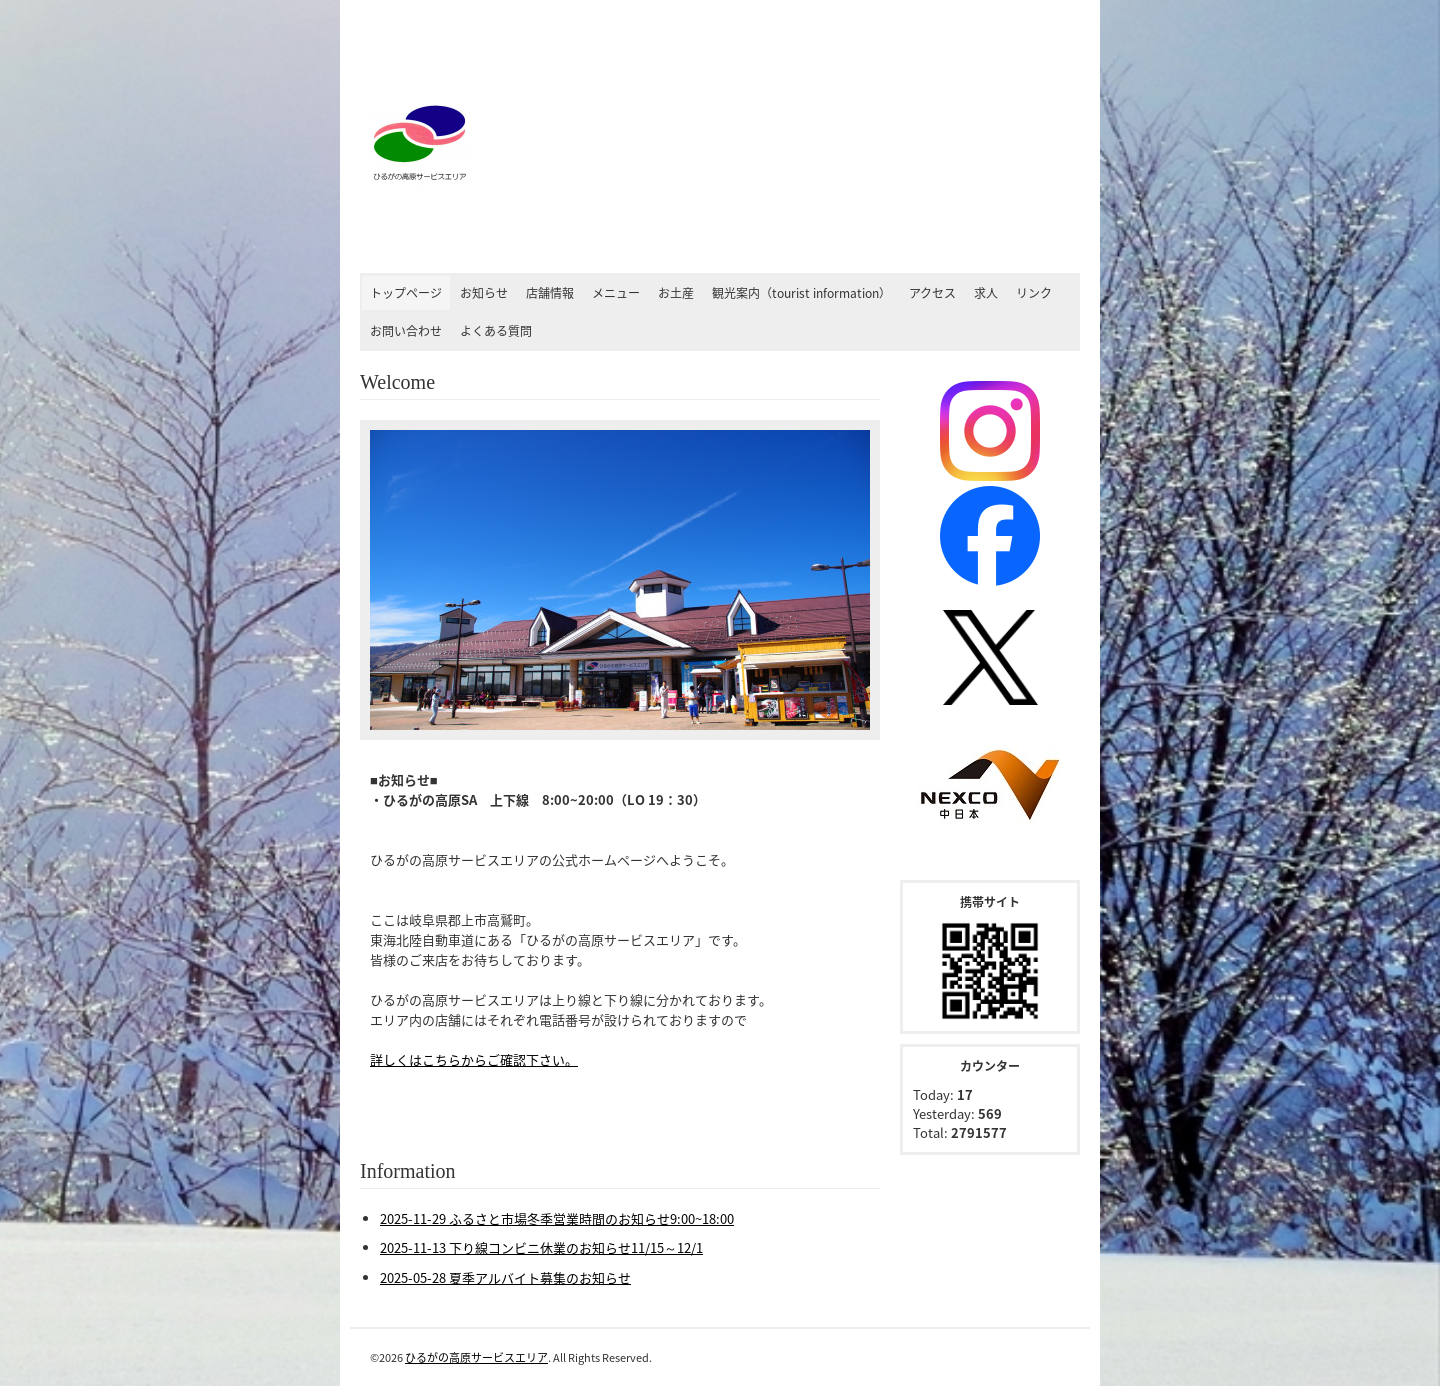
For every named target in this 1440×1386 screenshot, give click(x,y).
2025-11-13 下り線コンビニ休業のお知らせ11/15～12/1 (541, 1247)
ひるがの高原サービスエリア (476, 1357)
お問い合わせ (406, 331)
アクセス (932, 293)
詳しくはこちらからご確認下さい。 (474, 1059)
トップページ (406, 293)
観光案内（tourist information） (801, 293)
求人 (986, 293)
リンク (1034, 293)
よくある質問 (496, 331)
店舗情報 (550, 293)
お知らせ (484, 293)
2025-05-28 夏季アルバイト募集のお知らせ (505, 1277)
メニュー (616, 293)
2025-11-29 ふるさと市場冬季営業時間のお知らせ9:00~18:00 (557, 1218)
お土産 (676, 293)
